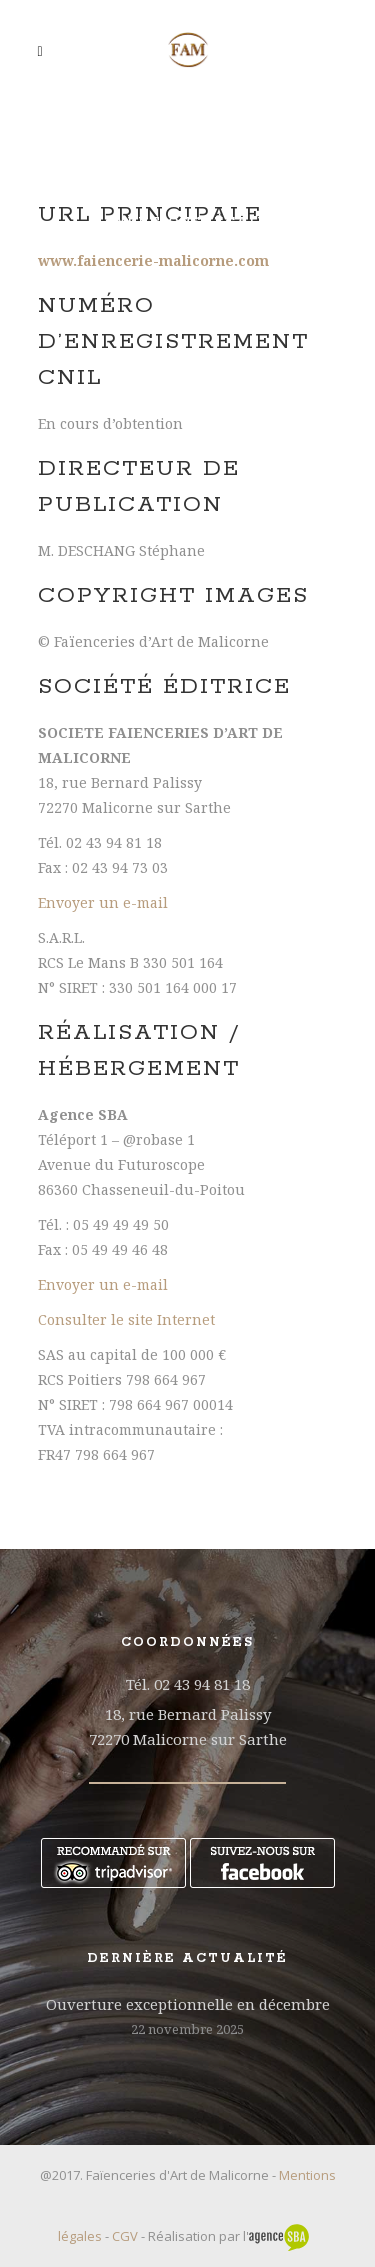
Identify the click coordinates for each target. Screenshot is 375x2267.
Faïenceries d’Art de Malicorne (188, 197)
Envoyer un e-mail (103, 902)
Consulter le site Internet (126, 1319)
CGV (125, 2236)
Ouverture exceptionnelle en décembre (188, 2004)
